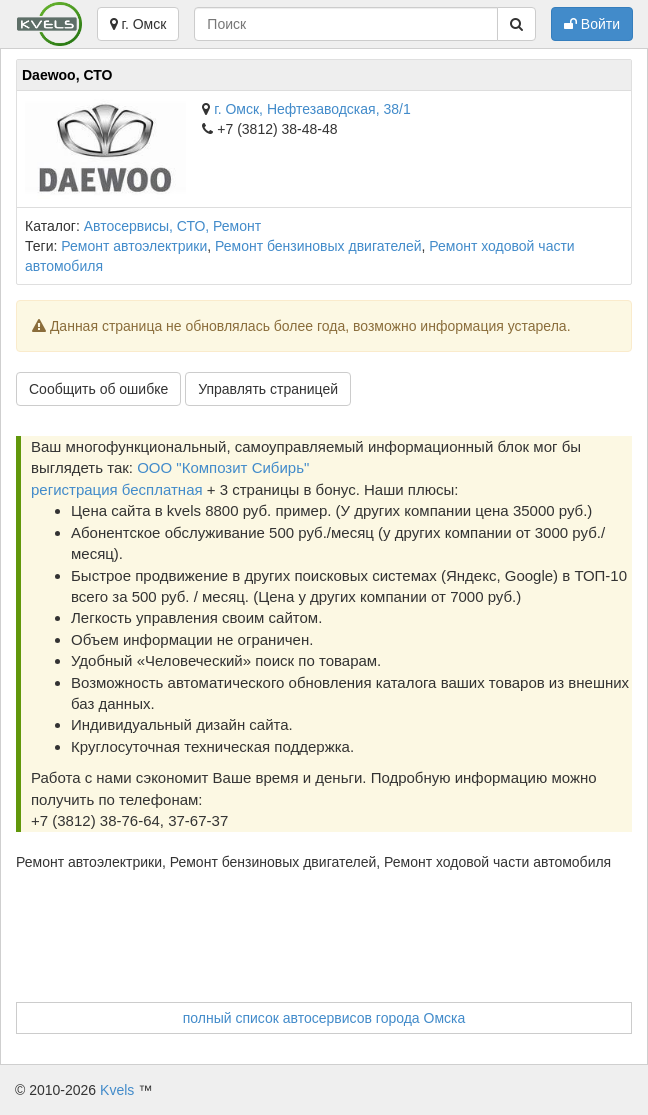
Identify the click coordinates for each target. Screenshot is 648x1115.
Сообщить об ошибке (98, 389)
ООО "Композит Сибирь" (223, 467)
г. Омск (138, 24)
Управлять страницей (268, 389)
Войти (592, 24)
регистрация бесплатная (117, 489)
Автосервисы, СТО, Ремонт (172, 226)
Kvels (117, 1090)
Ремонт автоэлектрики (134, 246)
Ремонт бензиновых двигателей (318, 246)
